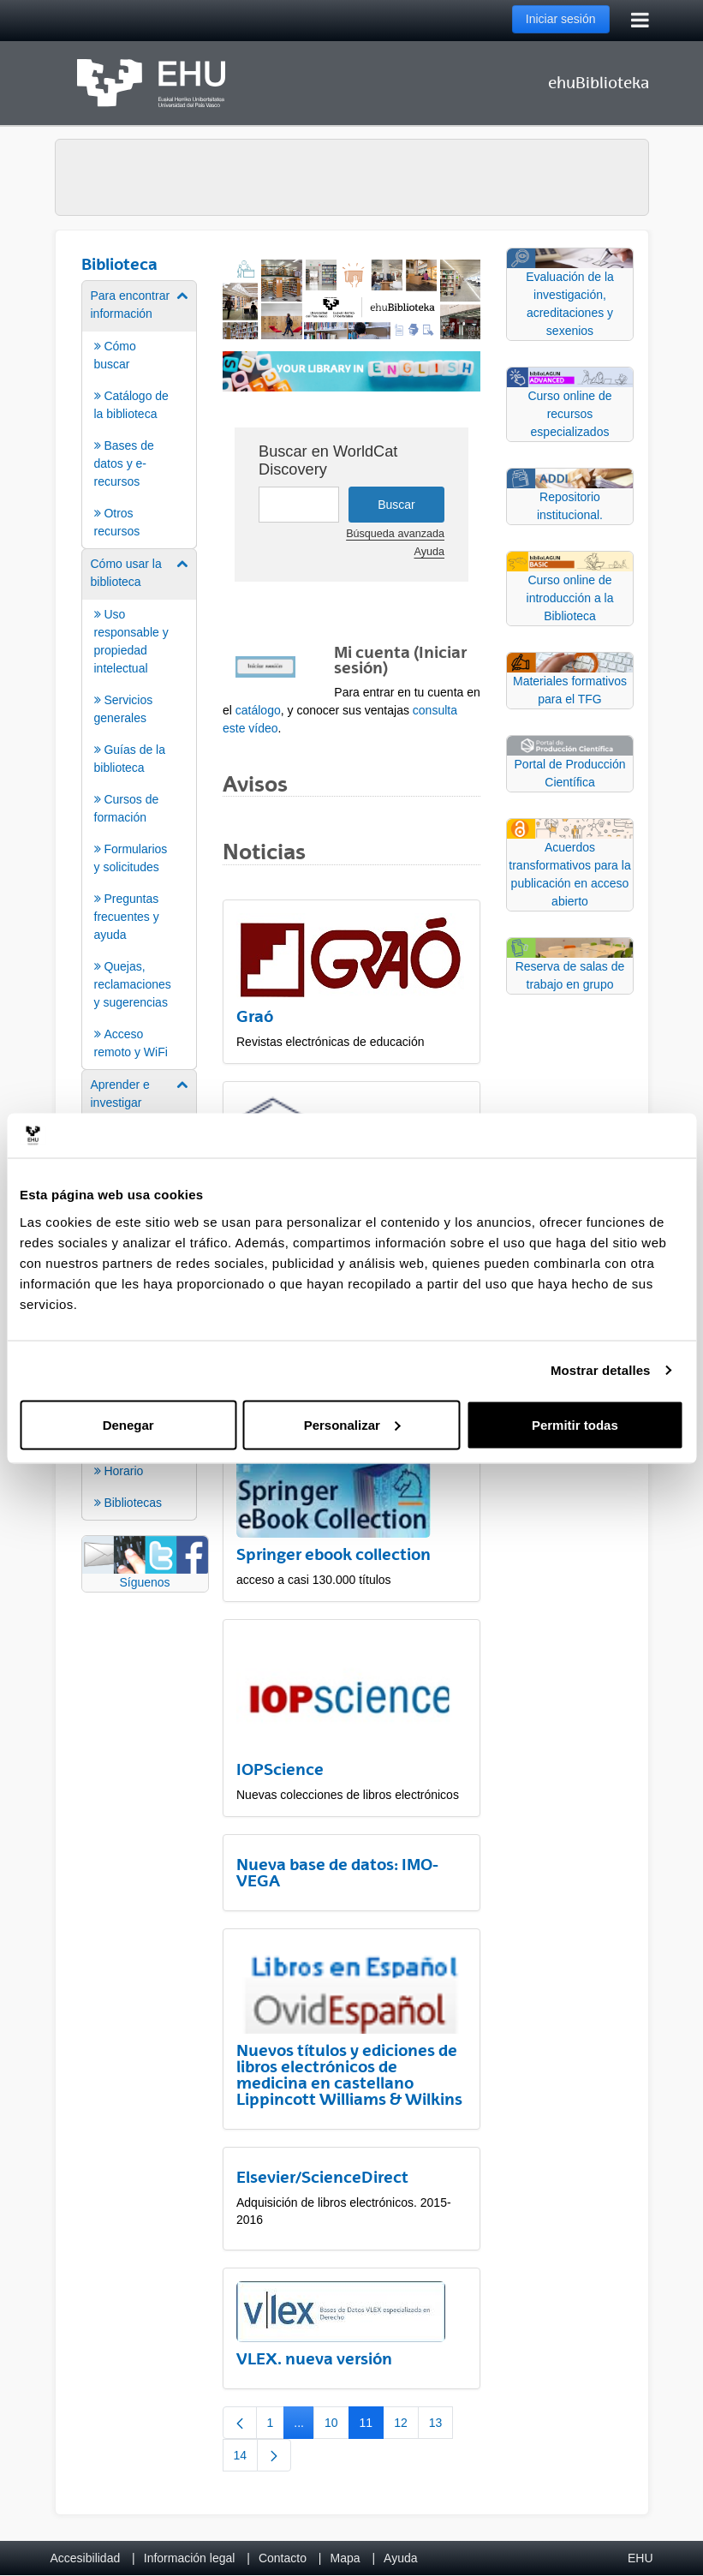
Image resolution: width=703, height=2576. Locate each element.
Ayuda (429, 552)
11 (372, 2426)
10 (337, 2426)
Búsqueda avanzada (395, 534)
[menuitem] (139, 413)
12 (406, 2426)
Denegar (128, 1424)
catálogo (258, 710)
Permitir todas (575, 1424)
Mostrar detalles (601, 1370)
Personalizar (352, 1424)
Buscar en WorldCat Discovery (328, 460)
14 (246, 2458)
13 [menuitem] (441, 2426)
